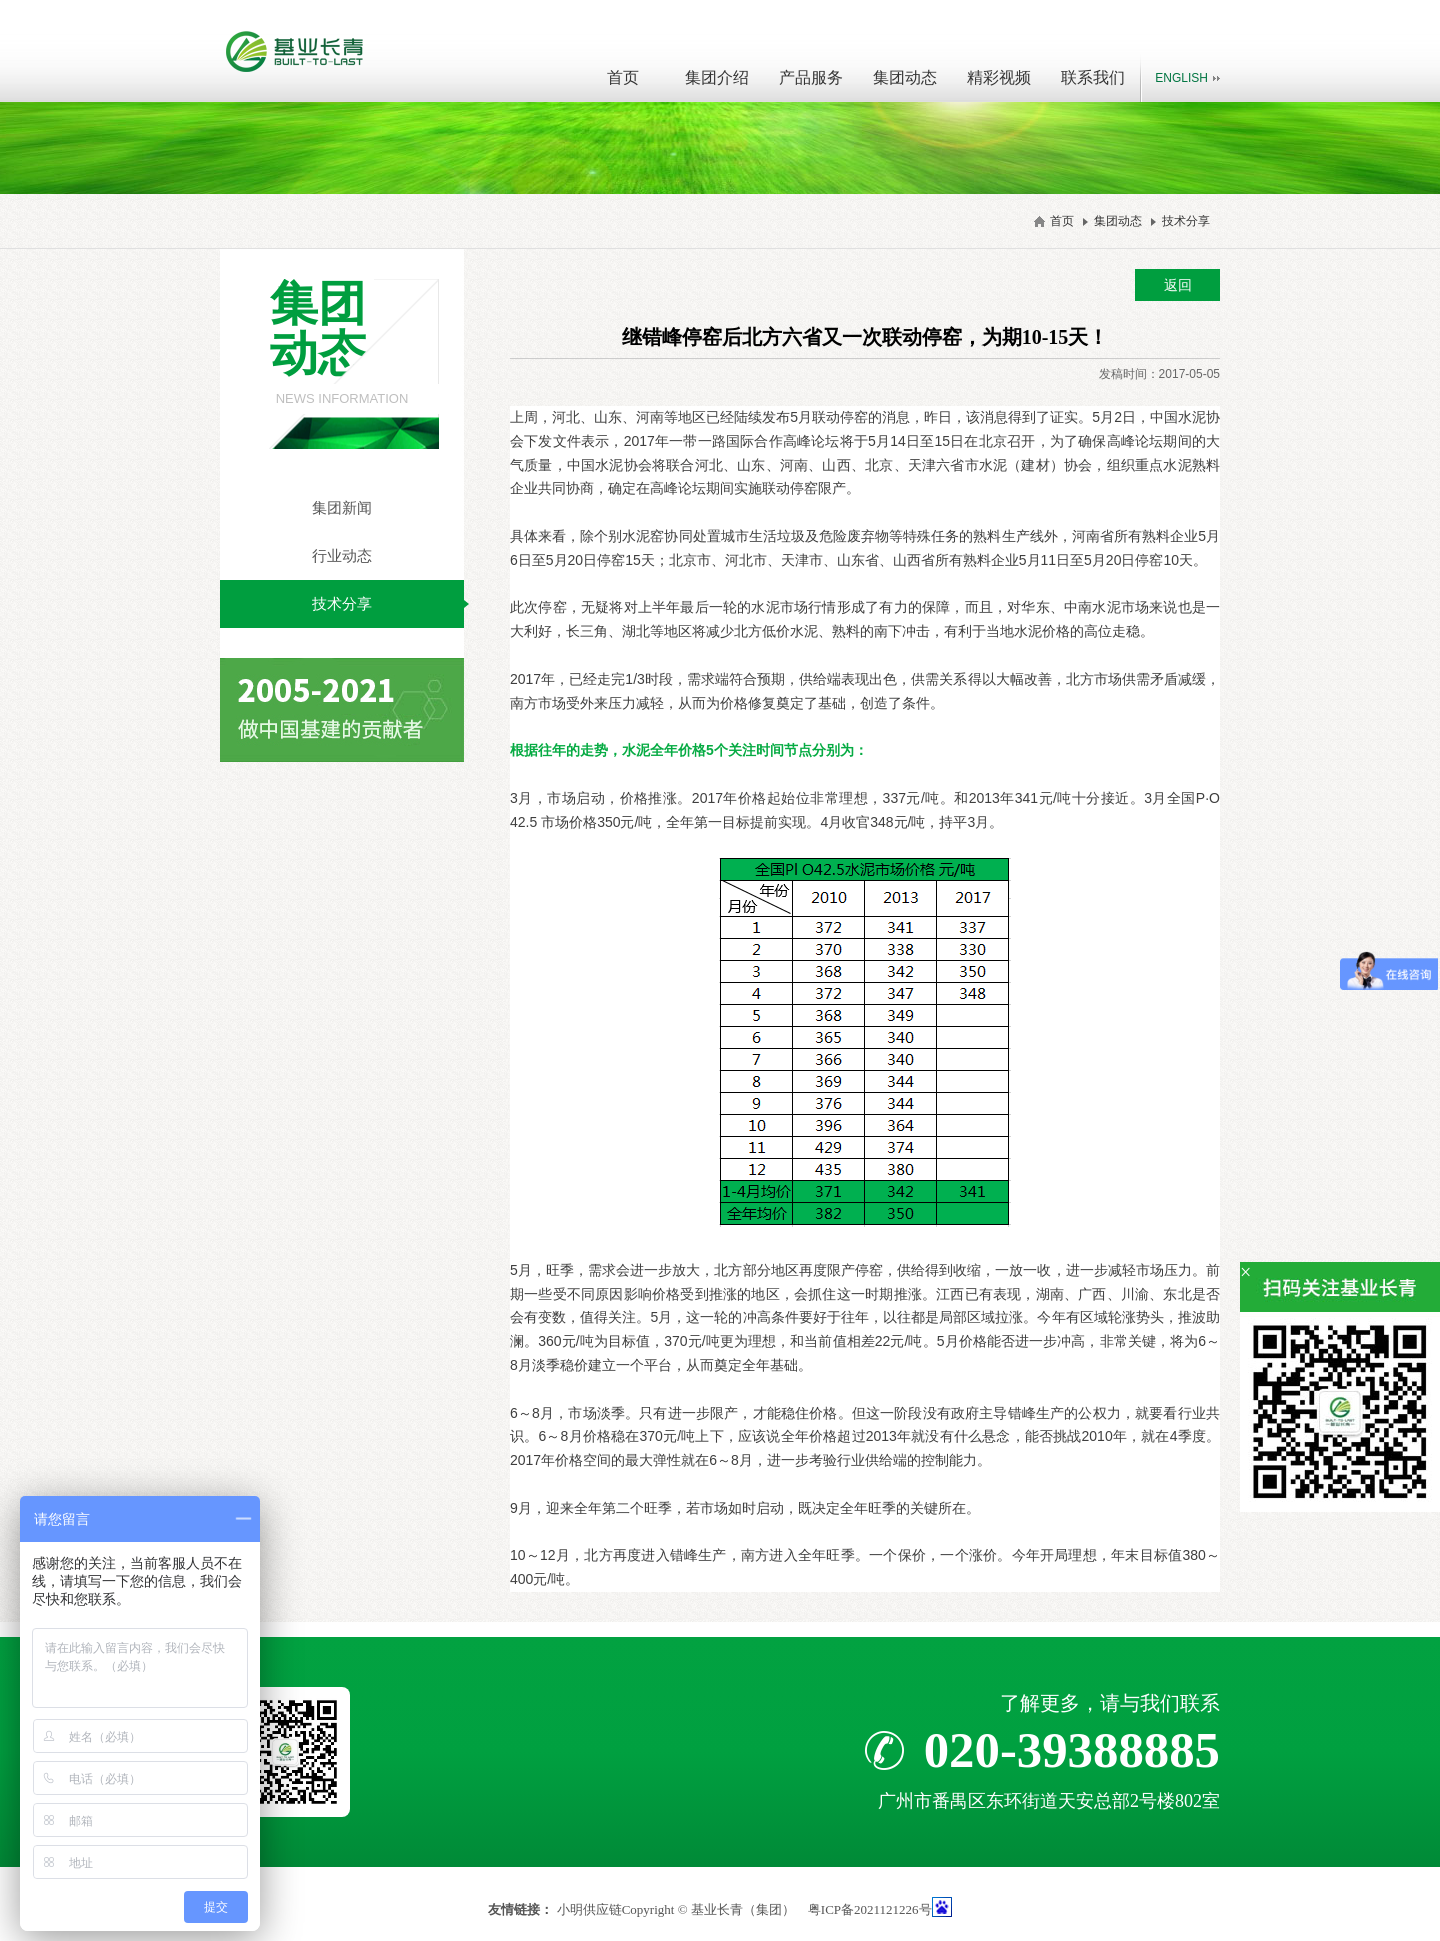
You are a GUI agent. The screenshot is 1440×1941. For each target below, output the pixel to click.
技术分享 (1186, 221)
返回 (1178, 285)
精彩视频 (999, 77)
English (1181, 78)
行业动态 (342, 555)
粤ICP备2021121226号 (870, 1909)
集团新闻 (342, 507)
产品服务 (811, 77)
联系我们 (1093, 77)
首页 (623, 77)
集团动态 (905, 77)
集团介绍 (717, 77)
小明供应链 (589, 1909)
